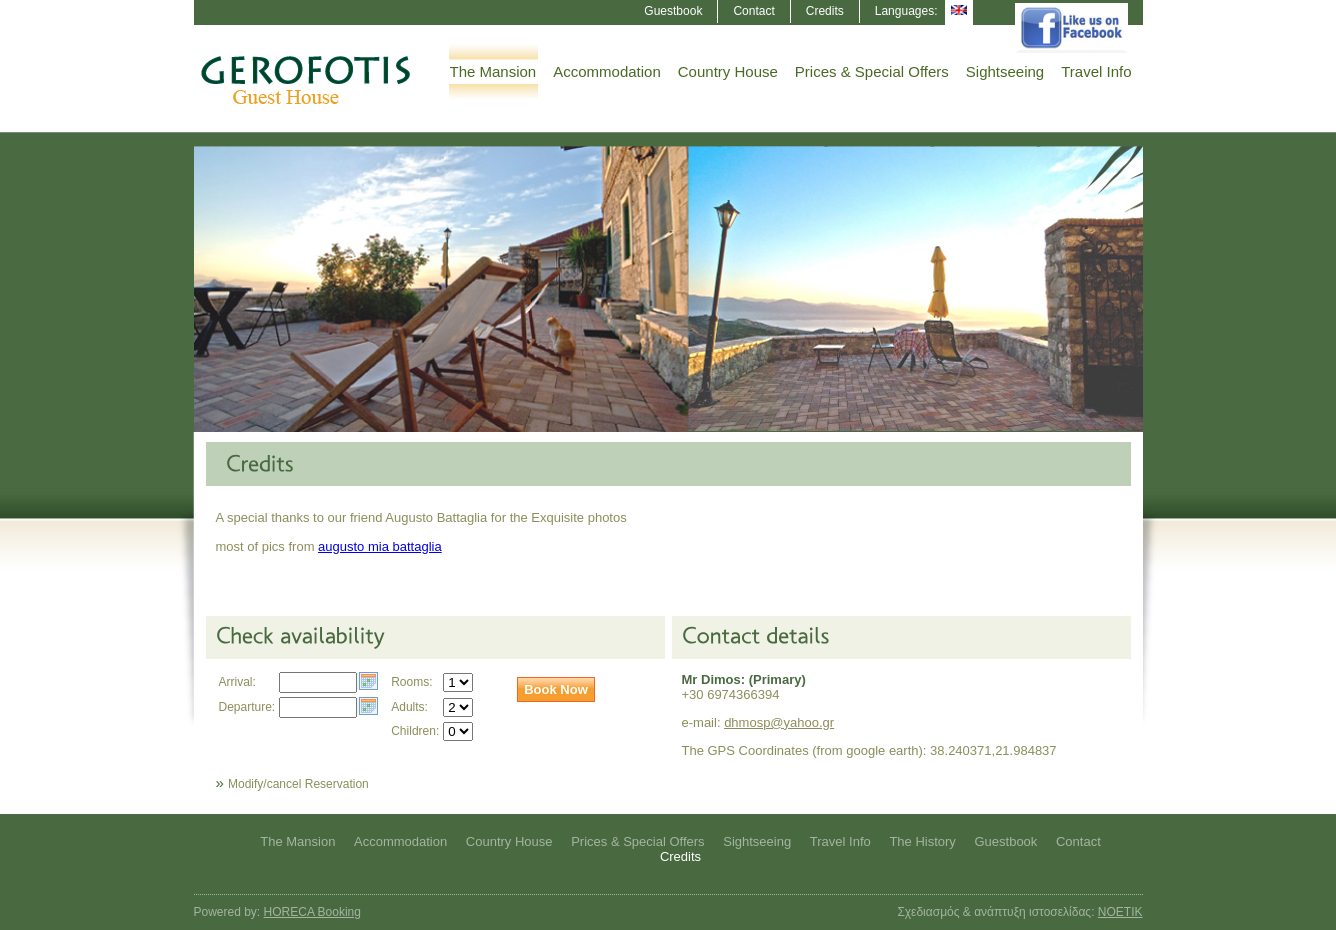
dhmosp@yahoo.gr (779, 722)
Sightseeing (1005, 71)
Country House (728, 71)
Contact (753, 11)
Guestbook (673, 11)
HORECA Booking (312, 912)
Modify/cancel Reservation (298, 784)
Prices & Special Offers (872, 71)
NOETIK (1120, 912)
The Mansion (493, 71)
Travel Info (1096, 71)
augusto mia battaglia (380, 546)
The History (922, 841)
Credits (825, 11)
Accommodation (607, 71)
